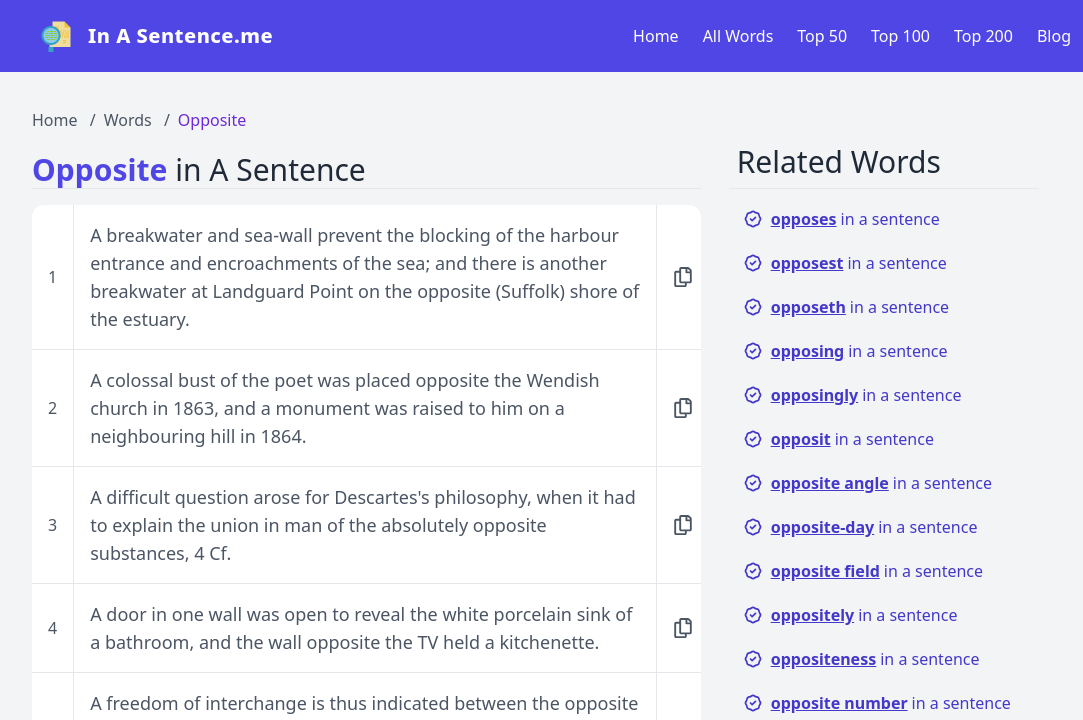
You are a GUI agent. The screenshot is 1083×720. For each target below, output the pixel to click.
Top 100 (900, 36)
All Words (738, 36)
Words (128, 120)
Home (656, 36)
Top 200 (983, 36)
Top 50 (822, 36)
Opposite (212, 120)
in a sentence (841, 219)
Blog (1054, 36)
